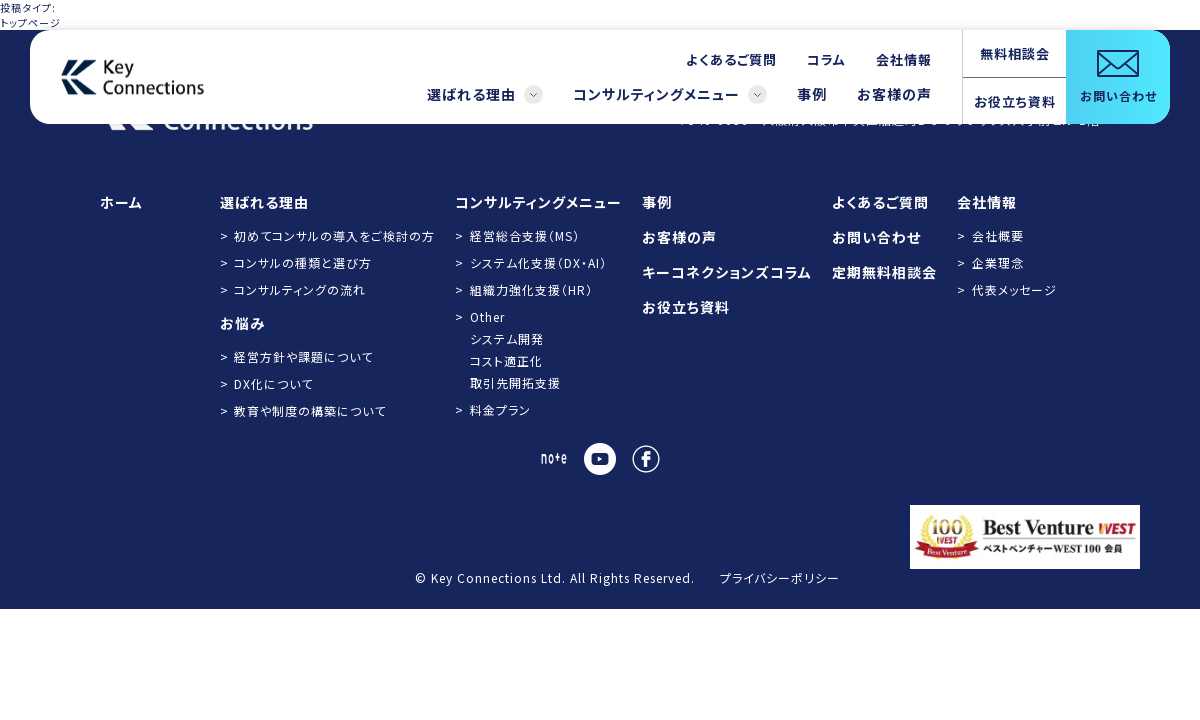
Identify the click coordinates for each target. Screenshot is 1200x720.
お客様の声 (894, 94)
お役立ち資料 (1015, 101)
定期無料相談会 (884, 272)
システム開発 (507, 338)
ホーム (121, 202)
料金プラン (500, 409)
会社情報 (904, 59)
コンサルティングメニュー (670, 94)
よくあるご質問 (731, 59)
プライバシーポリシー (780, 577)
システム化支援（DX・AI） (538, 262)
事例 (812, 94)
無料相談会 (1015, 53)
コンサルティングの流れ (300, 289)
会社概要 (998, 235)
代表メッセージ (1014, 289)
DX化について (273, 383)
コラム (826, 59)
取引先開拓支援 (515, 382)
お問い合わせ (876, 237)
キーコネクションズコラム (727, 272)
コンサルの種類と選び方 (303, 262)
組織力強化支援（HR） (531, 289)
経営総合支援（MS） (525, 235)
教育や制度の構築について (310, 410)
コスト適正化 (506, 360)
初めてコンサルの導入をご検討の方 (334, 235)
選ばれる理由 (485, 94)
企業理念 (998, 262)
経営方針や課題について (303, 356)
